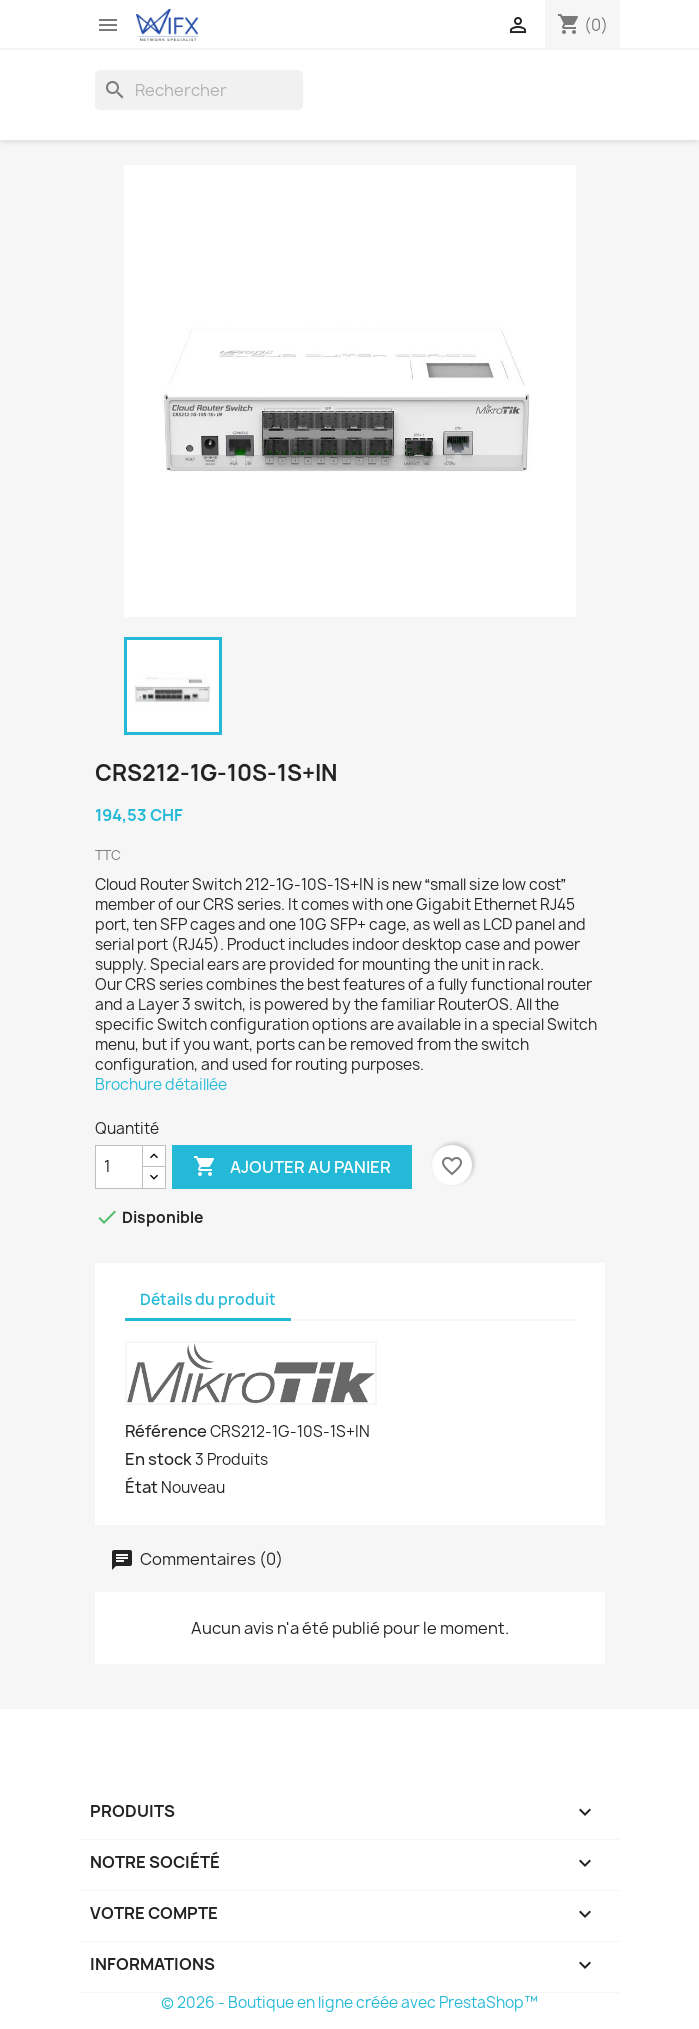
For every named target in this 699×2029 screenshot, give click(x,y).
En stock (158, 1459)
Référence (166, 1431)
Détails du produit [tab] (208, 1299)
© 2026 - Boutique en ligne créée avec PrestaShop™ (349, 2002)
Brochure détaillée (161, 1084)
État (141, 1487)
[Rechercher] (199, 90)
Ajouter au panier (292, 1167)
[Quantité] (119, 1167)
